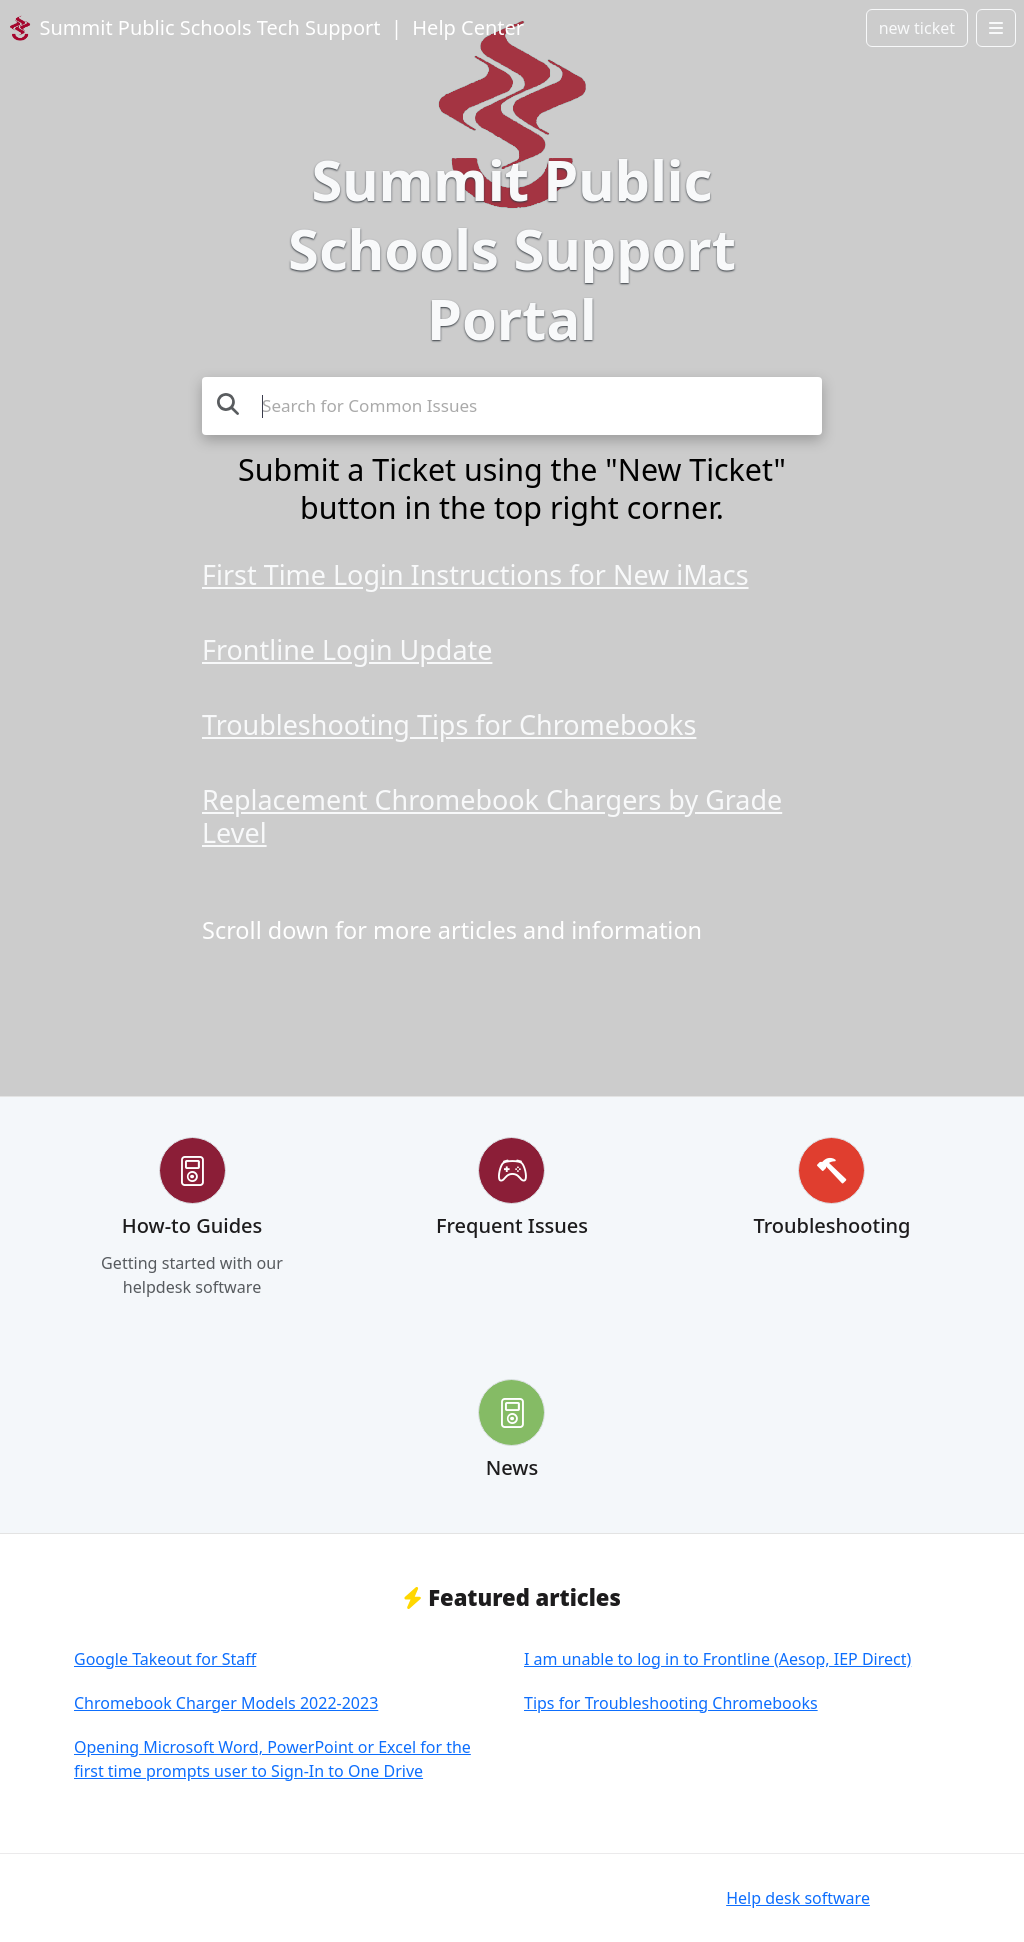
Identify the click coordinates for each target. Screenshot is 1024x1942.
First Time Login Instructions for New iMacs (475, 574)
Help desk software (798, 1898)
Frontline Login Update (347, 649)
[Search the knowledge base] (512, 406)
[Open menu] (996, 28)
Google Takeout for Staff (165, 1659)
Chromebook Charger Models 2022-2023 (226, 1703)
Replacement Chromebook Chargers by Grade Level (492, 816)
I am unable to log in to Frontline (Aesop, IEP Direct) (717, 1659)
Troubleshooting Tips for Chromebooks (449, 724)
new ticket (917, 28)
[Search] (228, 403)
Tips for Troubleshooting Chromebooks (671, 1703)
